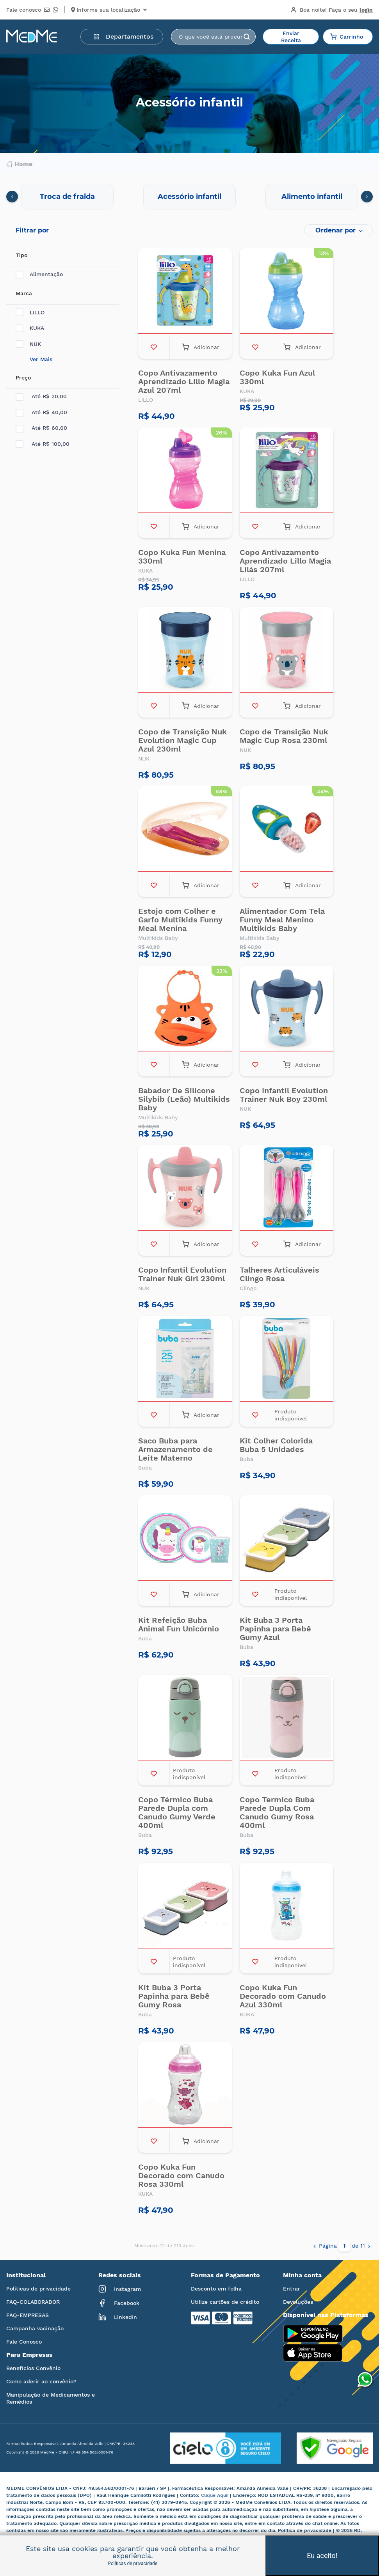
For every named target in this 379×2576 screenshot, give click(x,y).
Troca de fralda (67, 196)
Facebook (118, 2303)
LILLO (30, 312)
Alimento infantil (311, 196)
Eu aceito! (322, 2555)
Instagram (119, 2289)
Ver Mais (41, 359)
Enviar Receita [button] (291, 36)
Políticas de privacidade (38, 2288)
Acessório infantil (189, 196)
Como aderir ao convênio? (41, 2381)
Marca (24, 293)
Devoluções (298, 2302)
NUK (28, 344)
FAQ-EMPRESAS (27, 2315)
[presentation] (12, 196)
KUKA (30, 328)
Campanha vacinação (35, 2328)
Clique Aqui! (215, 2495)
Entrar (291, 2288)
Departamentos (123, 36)
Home (19, 164)
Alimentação (39, 274)
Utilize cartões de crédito (225, 2302)
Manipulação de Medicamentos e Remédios (50, 2398)
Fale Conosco (24, 2341)
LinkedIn (117, 2317)
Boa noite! (331, 9)
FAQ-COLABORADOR (33, 2302)
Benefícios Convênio (33, 2368)
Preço (23, 377)
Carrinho (346, 37)
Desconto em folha (216, 2288)
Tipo (21, 255)
